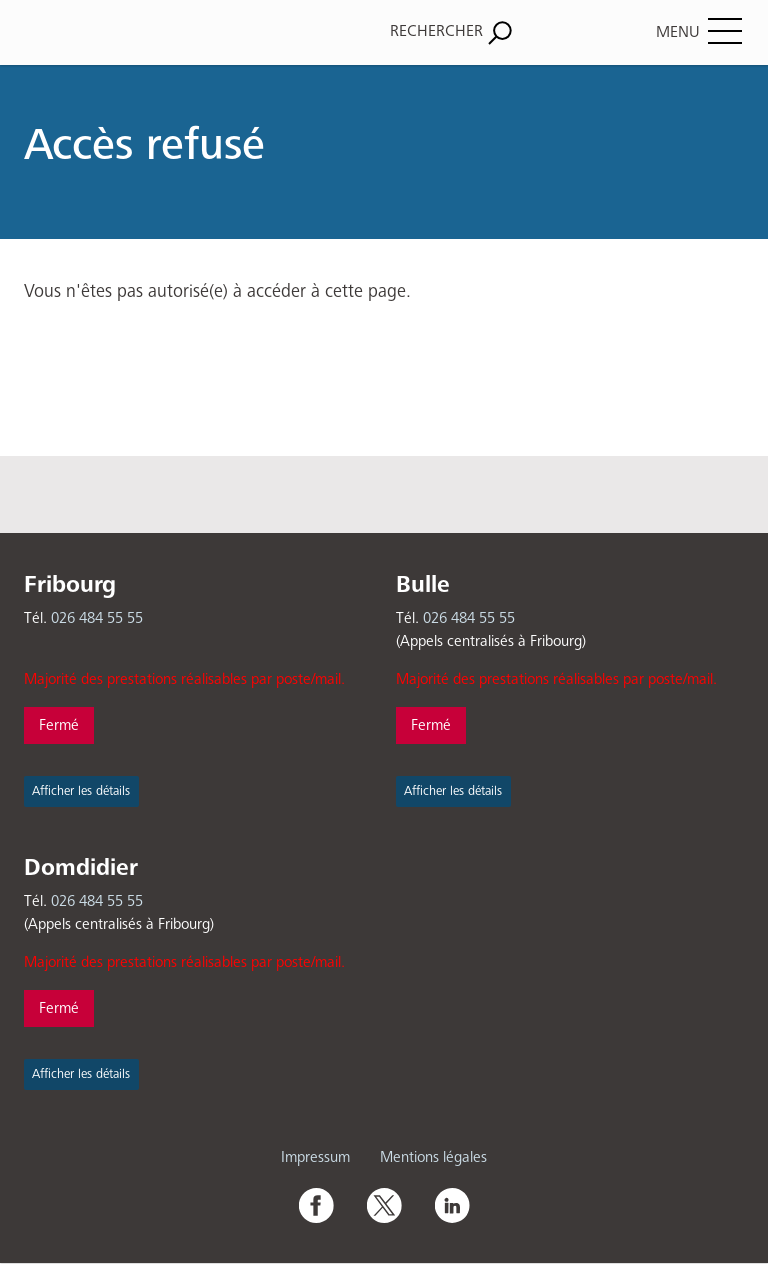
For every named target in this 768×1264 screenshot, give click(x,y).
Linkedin (452, 1205)
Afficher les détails (81, 791)
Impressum (315, 1157)
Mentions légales (433, 1157)
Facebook (316, 1205)
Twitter (384, 1205)
